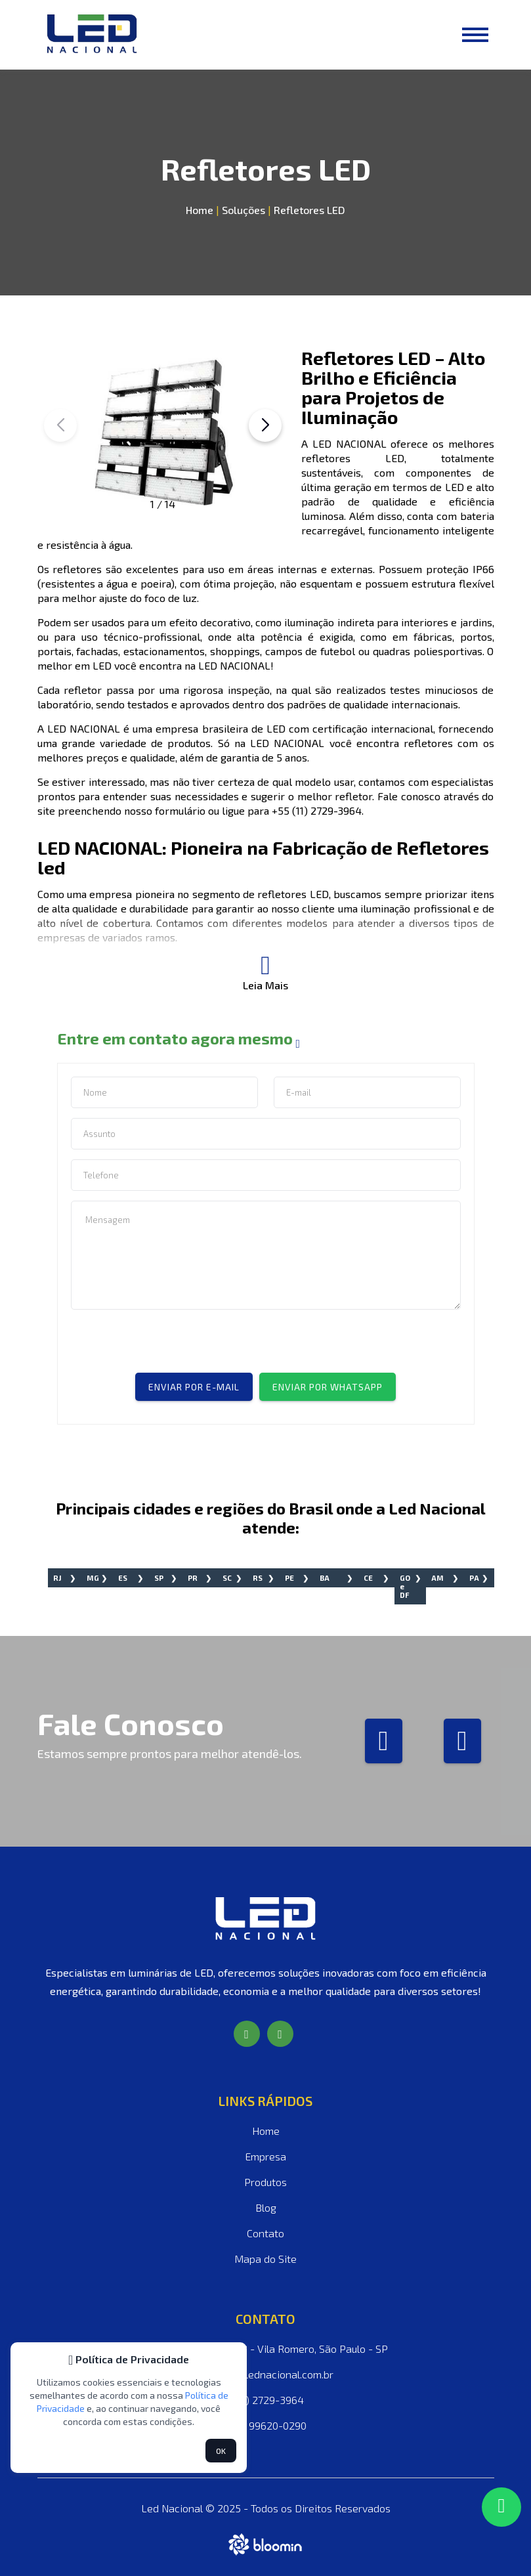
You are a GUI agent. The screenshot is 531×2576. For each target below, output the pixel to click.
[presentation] (170, 1347)
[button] (265, 425)
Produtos (265, 2182)
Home (199, 210)
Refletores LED (309, 210)
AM (437, 1578)
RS (258, 1578)
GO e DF (405, 1586)
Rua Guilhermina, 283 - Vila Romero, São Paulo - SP (266, 2348)
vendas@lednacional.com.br (265, 2374)
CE (368, 1578)
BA (324, 1578)
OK (221, 2450)
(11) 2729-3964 (265, 2400)
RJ (57, 1578)
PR (193, 1578)
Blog (265, 2207)
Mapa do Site (265, 2258)
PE (289, 1578)
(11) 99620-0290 (265, 2425)
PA (474, 1578)
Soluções (242, 210)
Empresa (265, 2156)
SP (158, 1578)
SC (227, 1578)
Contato (265, 2233)
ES (122, 1578)
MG (93, 1578)
